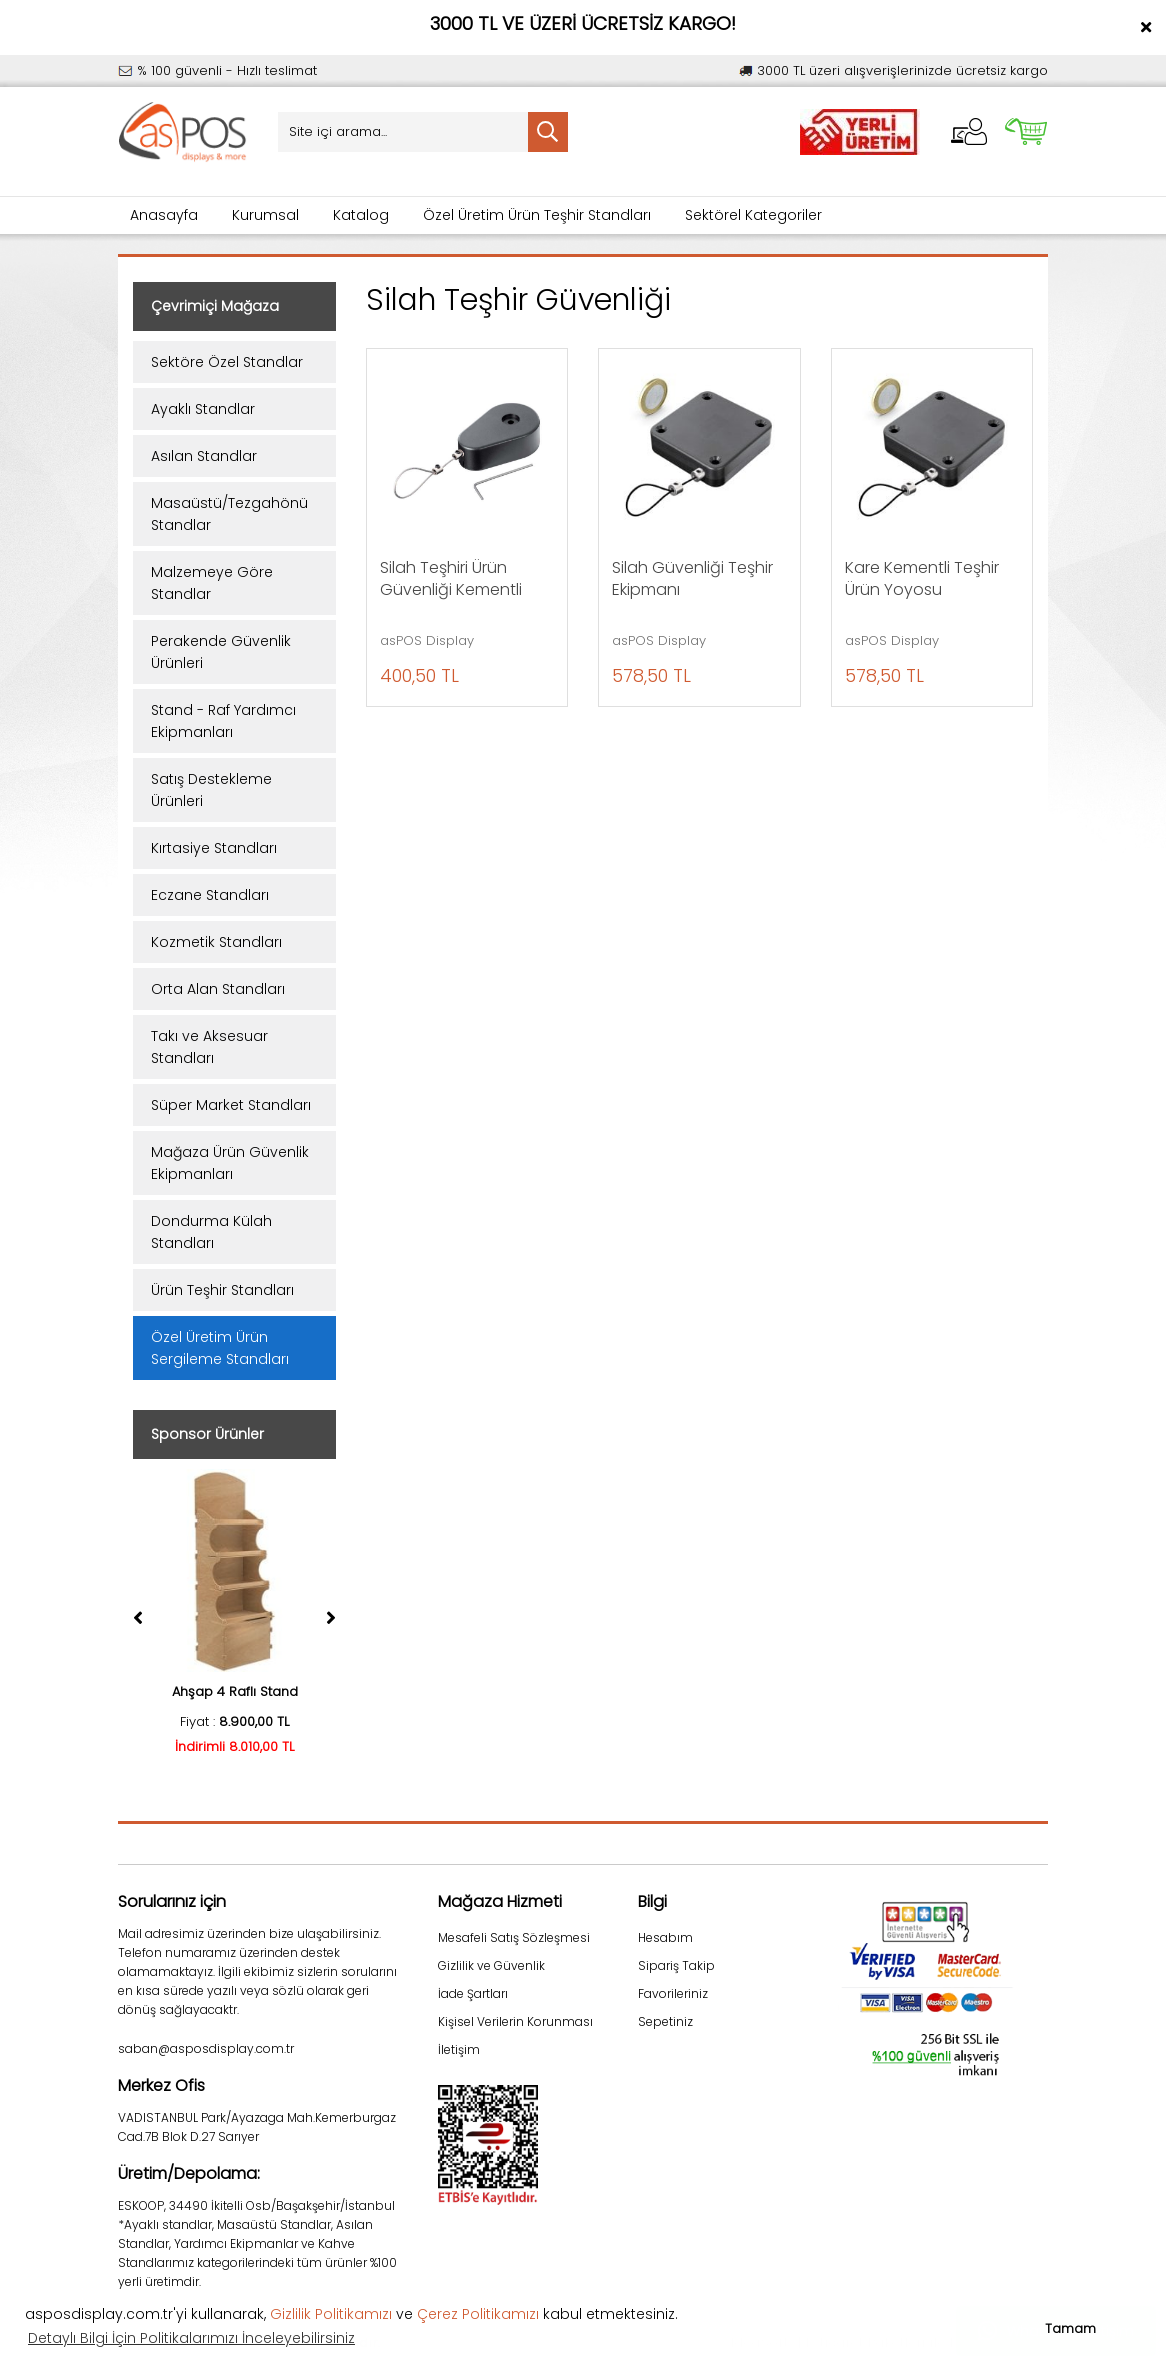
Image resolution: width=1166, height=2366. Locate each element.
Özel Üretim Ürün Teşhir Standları (537, 215)
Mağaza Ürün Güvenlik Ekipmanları (230, 1163)
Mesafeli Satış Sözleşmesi (514, 1937)
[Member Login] (969, 131)
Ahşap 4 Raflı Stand (235, 1691)
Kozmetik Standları (216, 942)
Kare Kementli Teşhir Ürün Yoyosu (922, 579)
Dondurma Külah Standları (211, 1232)
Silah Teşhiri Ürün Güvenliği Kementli (451, 579)
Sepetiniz (665, 2021)
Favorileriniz (673, 1993)
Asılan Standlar (204, 456)
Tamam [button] (1070, 2328)
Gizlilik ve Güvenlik (491, 1965)
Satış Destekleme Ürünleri (211, 790)
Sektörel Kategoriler (753, 215)
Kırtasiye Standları (214, 848)
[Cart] (1026, 131)
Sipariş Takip (676, 1965)
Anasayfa (164, 215)
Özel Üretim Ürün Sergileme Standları (220, 1348)
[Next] (331, 1618)
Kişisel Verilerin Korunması (515, 2021)
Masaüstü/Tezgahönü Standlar (229, 514)
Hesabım (665, 1937)
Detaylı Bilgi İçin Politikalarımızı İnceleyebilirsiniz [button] (191, 2338)
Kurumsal (265, 215)
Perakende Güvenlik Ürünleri (221, 652)
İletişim (459, 2049)
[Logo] (183, 132)
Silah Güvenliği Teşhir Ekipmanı (692, 579)
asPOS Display (427, 641)
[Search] (423, 132)
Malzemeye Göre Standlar (212, 583)
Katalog (361, 215)
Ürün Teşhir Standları (222, 1290)
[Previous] (138, 1618)
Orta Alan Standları (218, 989)
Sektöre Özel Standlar (227, 362)
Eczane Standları (210, 895)
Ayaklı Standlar (203, 409)
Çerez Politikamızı (478, 2314)
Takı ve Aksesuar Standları (209, 1047)
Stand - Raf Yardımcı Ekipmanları (223, 721)
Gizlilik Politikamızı (331, 2314)
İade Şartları (473, 1993)
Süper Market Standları (231, 1105)
